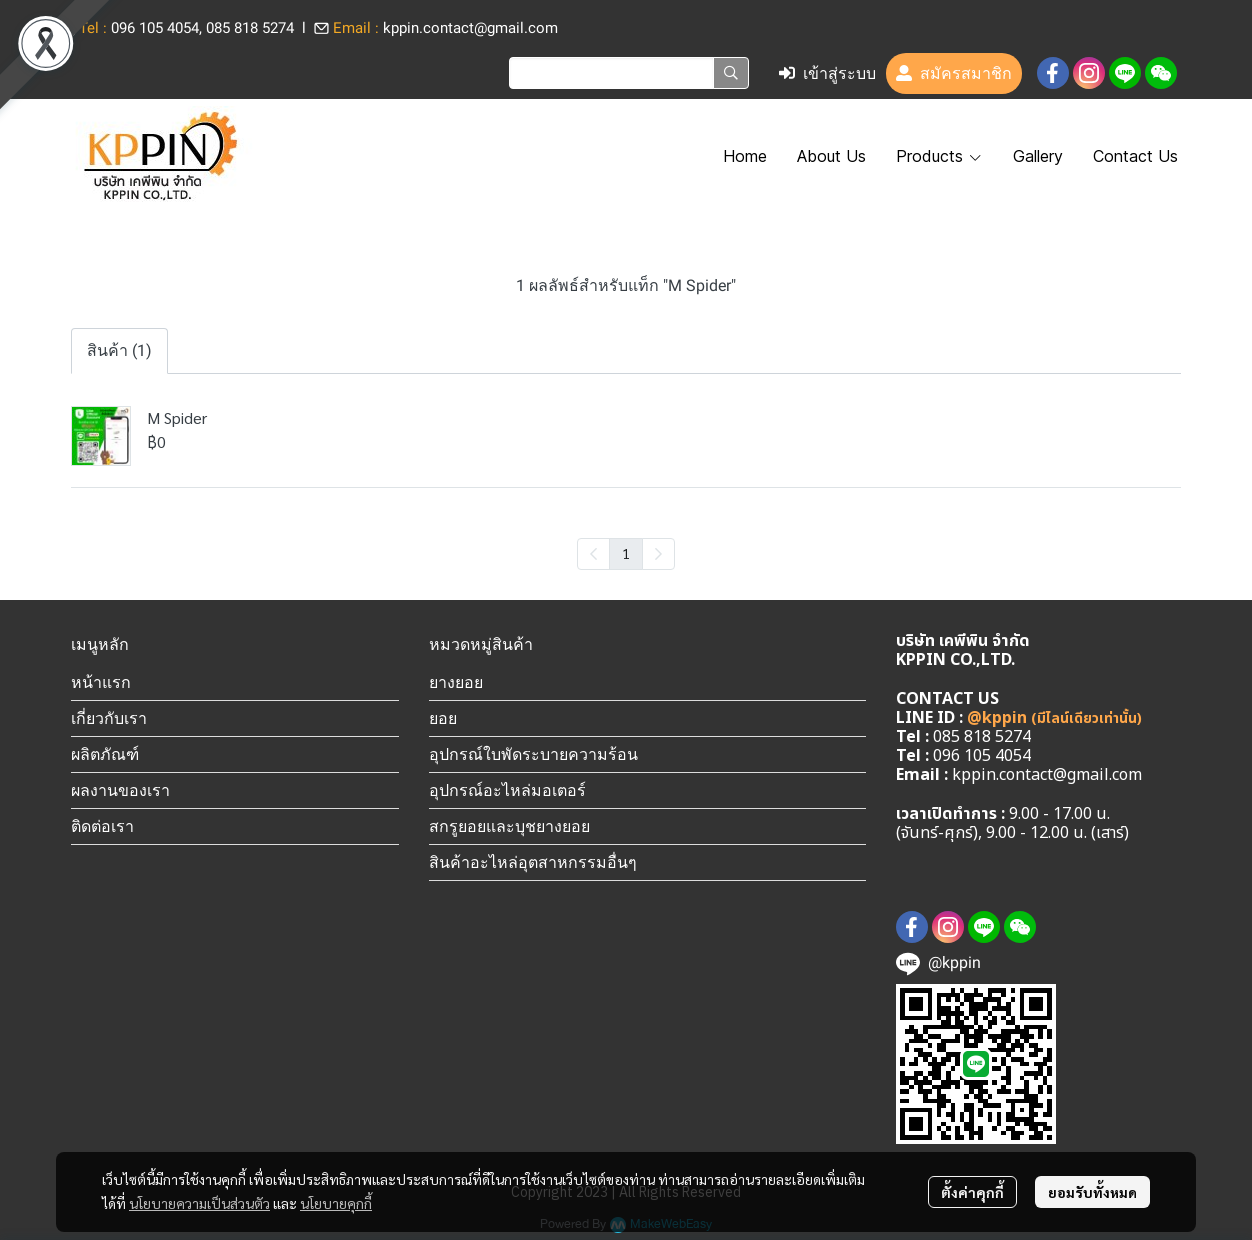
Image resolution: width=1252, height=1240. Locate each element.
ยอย (443, 718)
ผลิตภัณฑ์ (105, 754)
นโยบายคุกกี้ (336, 1203)
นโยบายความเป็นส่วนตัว (199, 1203)
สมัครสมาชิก (954, 73)
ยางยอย (456, 682)
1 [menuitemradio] (626, 553)
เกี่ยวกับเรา (109, 718)
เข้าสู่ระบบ (827, 73)
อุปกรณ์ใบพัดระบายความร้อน (533, 754)
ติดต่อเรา (102, 826)
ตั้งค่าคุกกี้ (972, 1192)
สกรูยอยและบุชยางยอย (509, 826)
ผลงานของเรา (120, 790)
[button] (629, 73)
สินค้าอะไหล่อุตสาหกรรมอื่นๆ (533, 862)
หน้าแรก (101, 682)
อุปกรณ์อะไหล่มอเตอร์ (507, 790)
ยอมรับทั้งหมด (1092, 1192)
